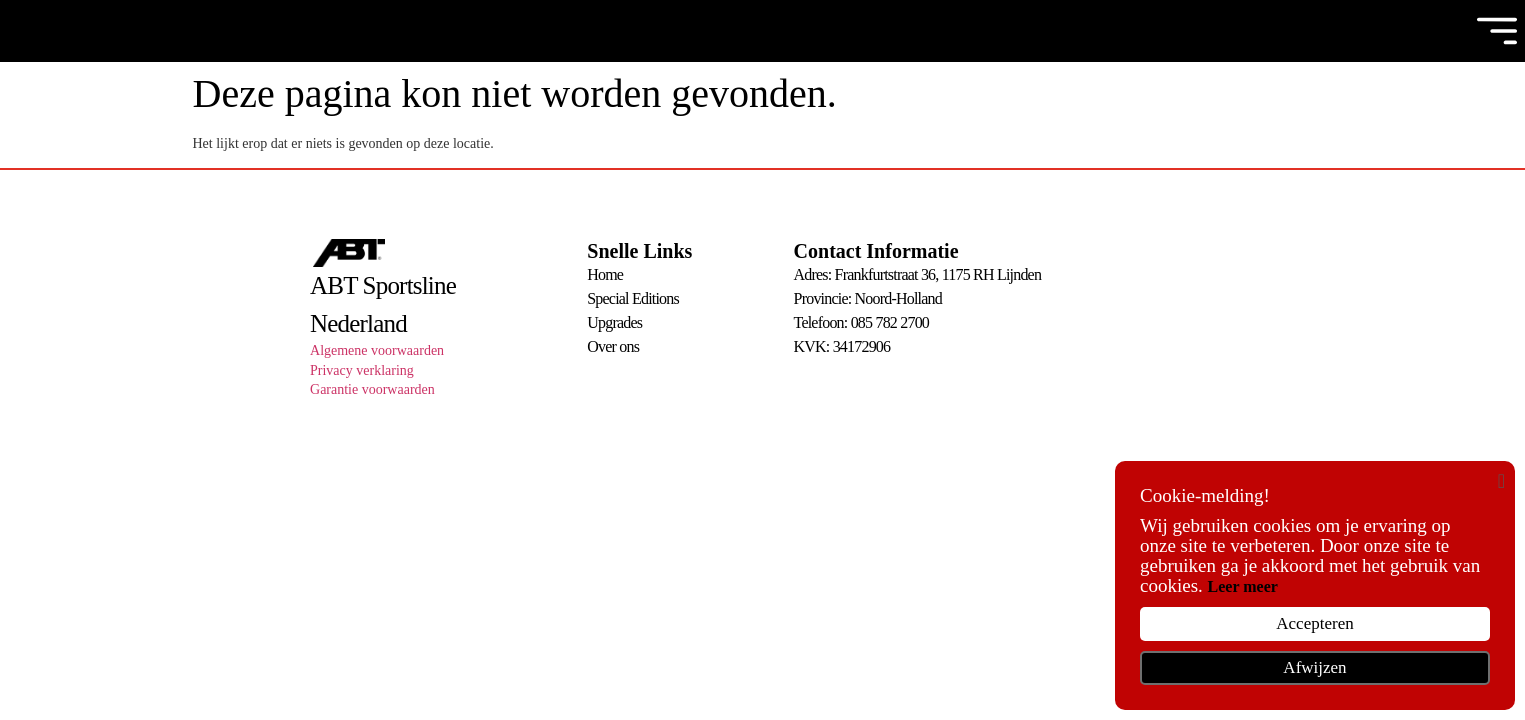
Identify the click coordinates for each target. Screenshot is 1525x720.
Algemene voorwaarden (377, 350)
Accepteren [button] (1314, 623)
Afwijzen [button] (1314, 667)
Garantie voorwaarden (372, 389)
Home (605, 274)
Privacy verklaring (362, 370)
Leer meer (1243, 586)
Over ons (613, 346)
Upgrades (614, 322)
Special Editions (633, 298)
